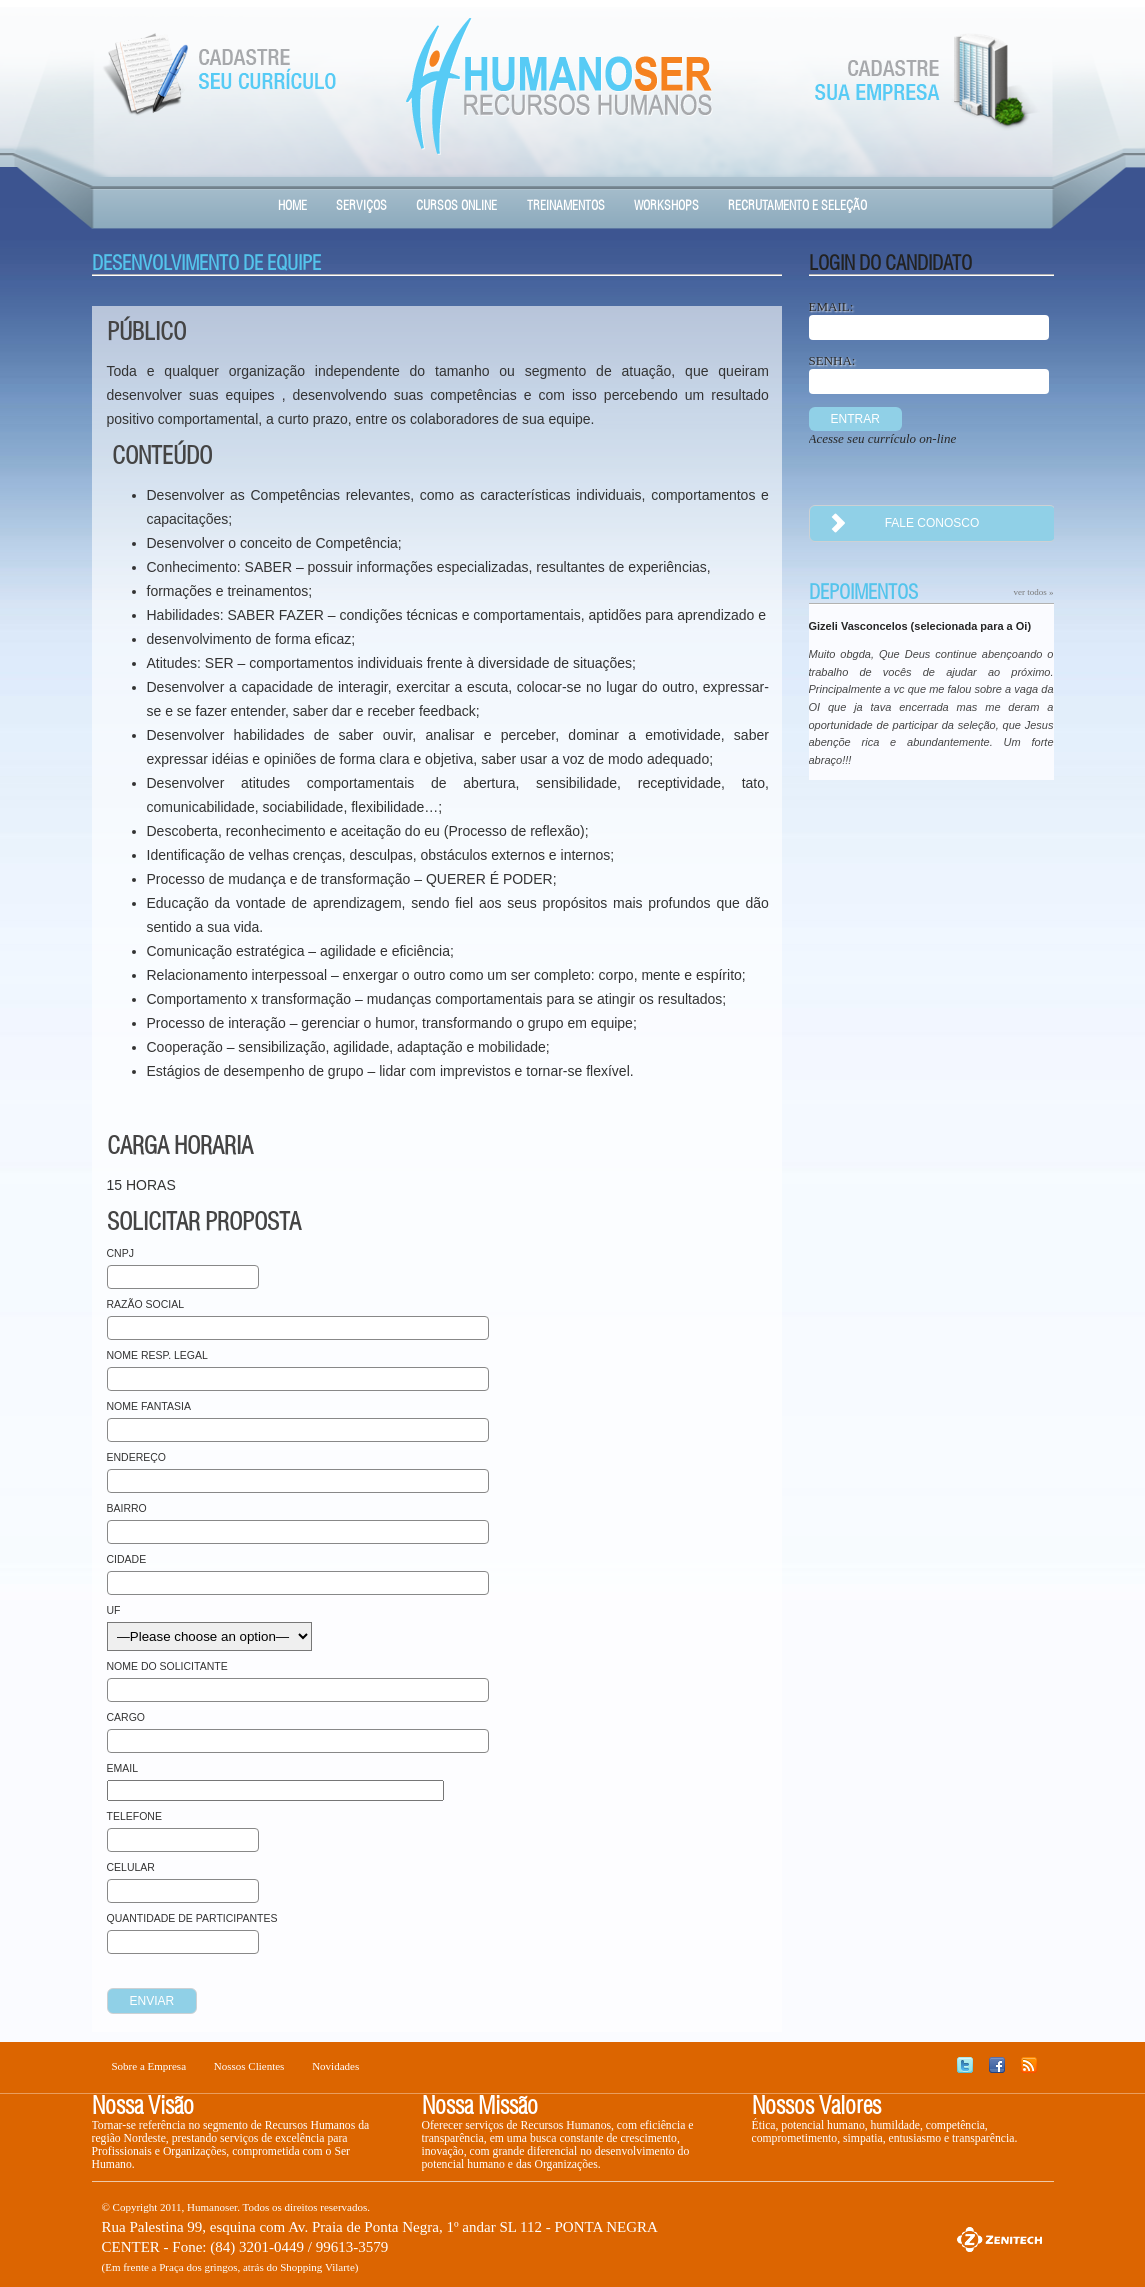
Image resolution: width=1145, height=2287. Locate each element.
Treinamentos (566, 206)
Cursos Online (456, 206)
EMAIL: (831, 306)
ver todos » (1034, 592)
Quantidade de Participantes (192, 1918)
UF (114, 1610)
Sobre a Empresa (149, 2066)
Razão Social (146, 1304)
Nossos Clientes (249, 2066)
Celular (131, 1867)
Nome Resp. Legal (157, 1355)
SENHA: (832, 360)
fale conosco (895, 523)
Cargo (126, 1717)
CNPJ (120, 1253)
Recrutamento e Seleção (797, 206)
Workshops (666, 206)
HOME (292, 206)
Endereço (137, 1457)
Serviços (361, 206)
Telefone (134, 1816)
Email (123, 1768)
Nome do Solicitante (167, 1666)
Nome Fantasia (149, 1406)
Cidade (127, 1559)
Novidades (335, 2066)
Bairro (127, 1508)
